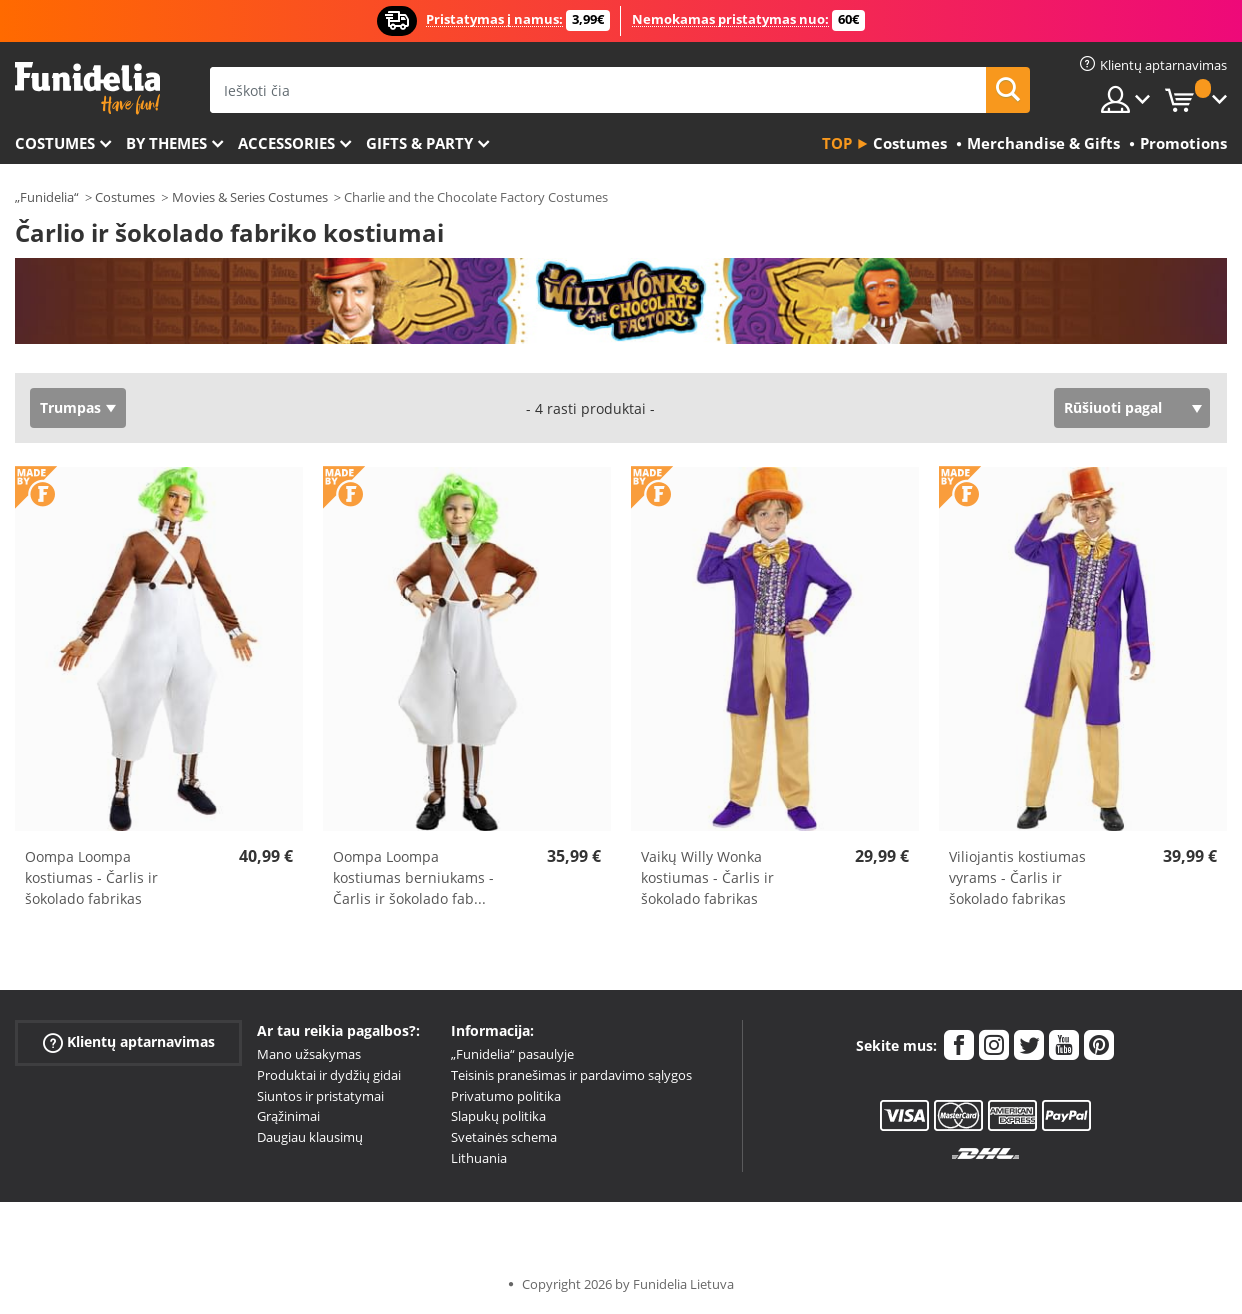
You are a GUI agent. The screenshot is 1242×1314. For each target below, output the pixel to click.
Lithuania (479, 1158)
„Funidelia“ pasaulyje (512, 1054)
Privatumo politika (506, 1096)
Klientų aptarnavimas (129, 1042)
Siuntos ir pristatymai (320, 1096)
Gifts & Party (419, 143)
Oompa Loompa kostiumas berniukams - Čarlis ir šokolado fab (413, 877)
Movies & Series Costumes (250, 197)
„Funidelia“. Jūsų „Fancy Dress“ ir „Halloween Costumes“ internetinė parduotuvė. (87, 88)
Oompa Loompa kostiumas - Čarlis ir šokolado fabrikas (91, 877)
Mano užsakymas (309, 1054)
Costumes (55, 143)
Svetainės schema (504, 1137)
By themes (166, 143)
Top (837, 143)
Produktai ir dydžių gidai (329, 1075)
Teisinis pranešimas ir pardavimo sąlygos (571, 1075)
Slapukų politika (498, 1116)
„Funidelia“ (47, 197)
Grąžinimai (288, 1116)
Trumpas (70, 407)
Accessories (286, 143)
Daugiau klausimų (310, 1137)
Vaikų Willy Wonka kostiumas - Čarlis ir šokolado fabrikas (707, 877)
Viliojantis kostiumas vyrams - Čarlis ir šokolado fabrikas (1017, 877)
